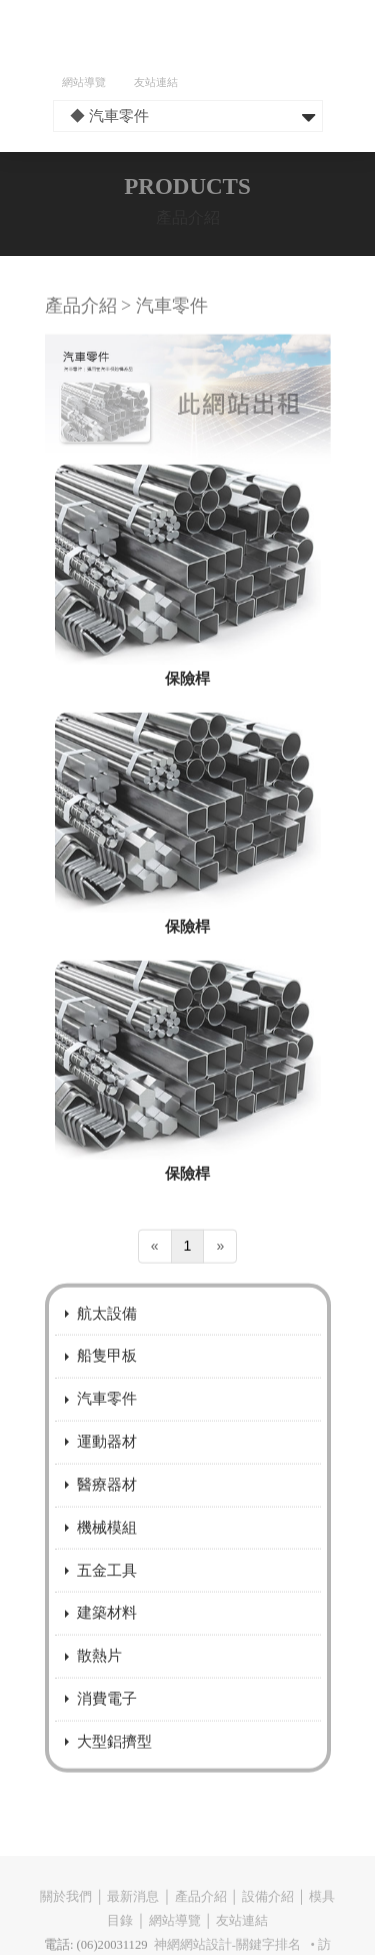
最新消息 (133, 1917)
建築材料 (107, 1636)
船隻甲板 (107, 1379)
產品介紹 (201, 1917)
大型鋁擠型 (114, 1764)
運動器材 (107, 1465)
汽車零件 (107, 1422)
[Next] (220, 1271)
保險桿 (187, 701)
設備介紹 (268, 1917)
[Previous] (155, 1271)
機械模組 (107, 1550)
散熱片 (99, 1679)
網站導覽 (84, 82)
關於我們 (66, 1917)
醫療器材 (107, 1507)
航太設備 (107, 1336)
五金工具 (107, 1593)
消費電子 (107, 1722)
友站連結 (156, 82)
